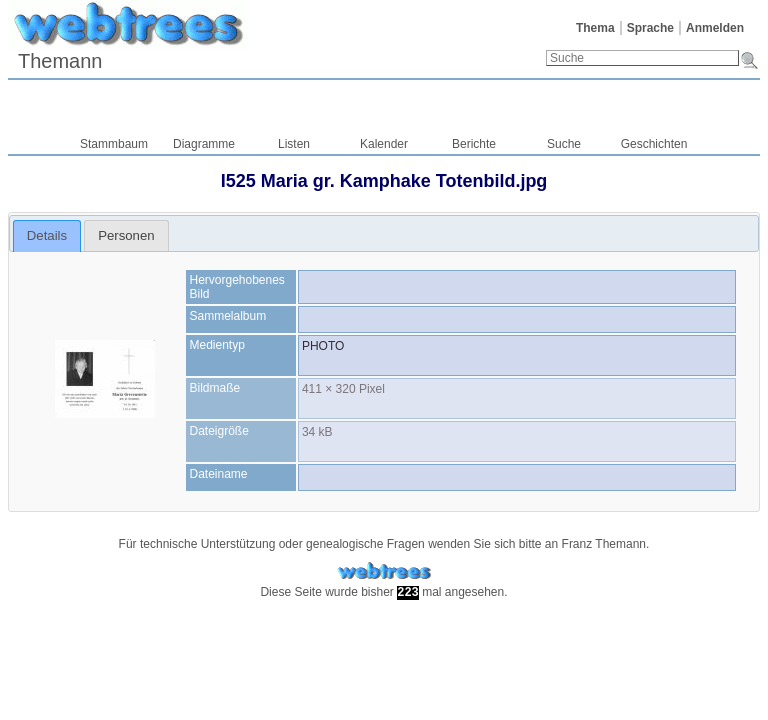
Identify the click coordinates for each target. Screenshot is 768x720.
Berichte (474, 144)
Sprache (650, 28)
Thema (595, 28)
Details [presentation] (47, 235)
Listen (294, 144)
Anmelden (715, 28)
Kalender (384, 144)
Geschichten (654, 144)
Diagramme (204, 144)
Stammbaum (114, 144)
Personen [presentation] (126, 235)
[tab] (47, 236)
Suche (564, 144)
